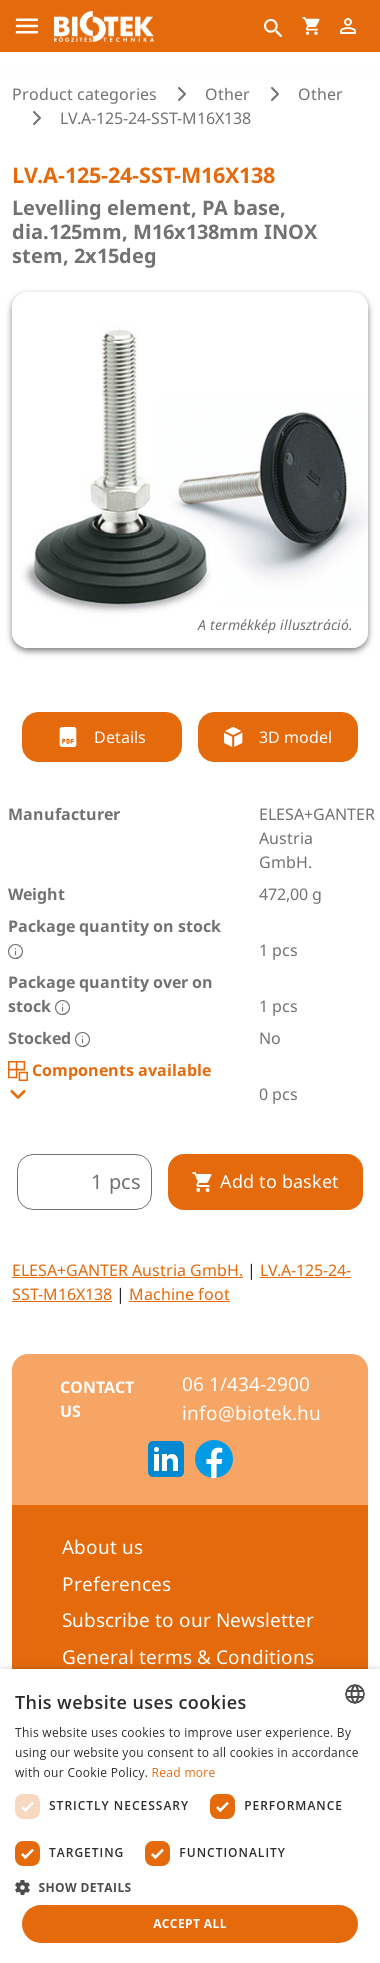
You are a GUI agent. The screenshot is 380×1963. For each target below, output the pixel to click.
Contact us (97, 1399)
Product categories (84, 94)
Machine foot (179, 1294)
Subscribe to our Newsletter (188, 1620)
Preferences (116, 1584)
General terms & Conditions (188, 1657)
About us (102, 1547)
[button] (190, 1887)
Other (227, 94)
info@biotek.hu (251, 1413)
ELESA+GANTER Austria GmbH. (127, 1270)
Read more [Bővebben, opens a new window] (184, 1772)
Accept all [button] (190, 1923)
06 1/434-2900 (246, 1384)
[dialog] (190, 1816)
